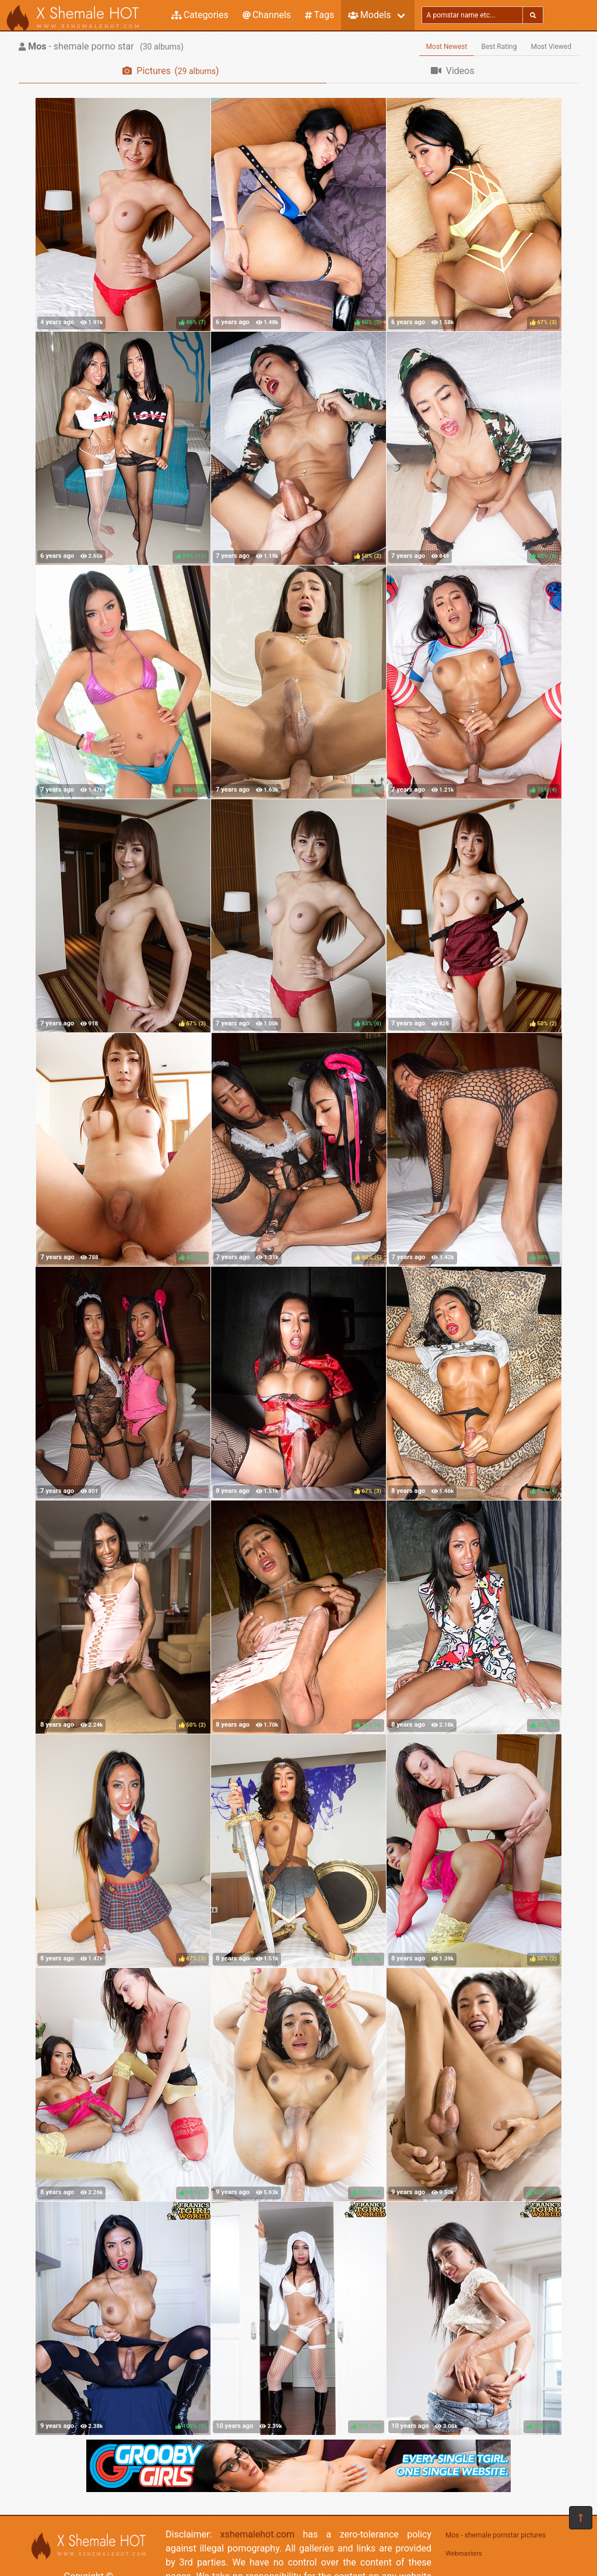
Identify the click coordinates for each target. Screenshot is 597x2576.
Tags (319, 14)
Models (369, 14)
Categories (200, 14)
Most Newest (447, 47)
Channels (267, 14)
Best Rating (499, 47)
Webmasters (463, 2553)
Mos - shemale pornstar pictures (495, 2535)
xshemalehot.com (257, 2534)
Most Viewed (551, 47)
